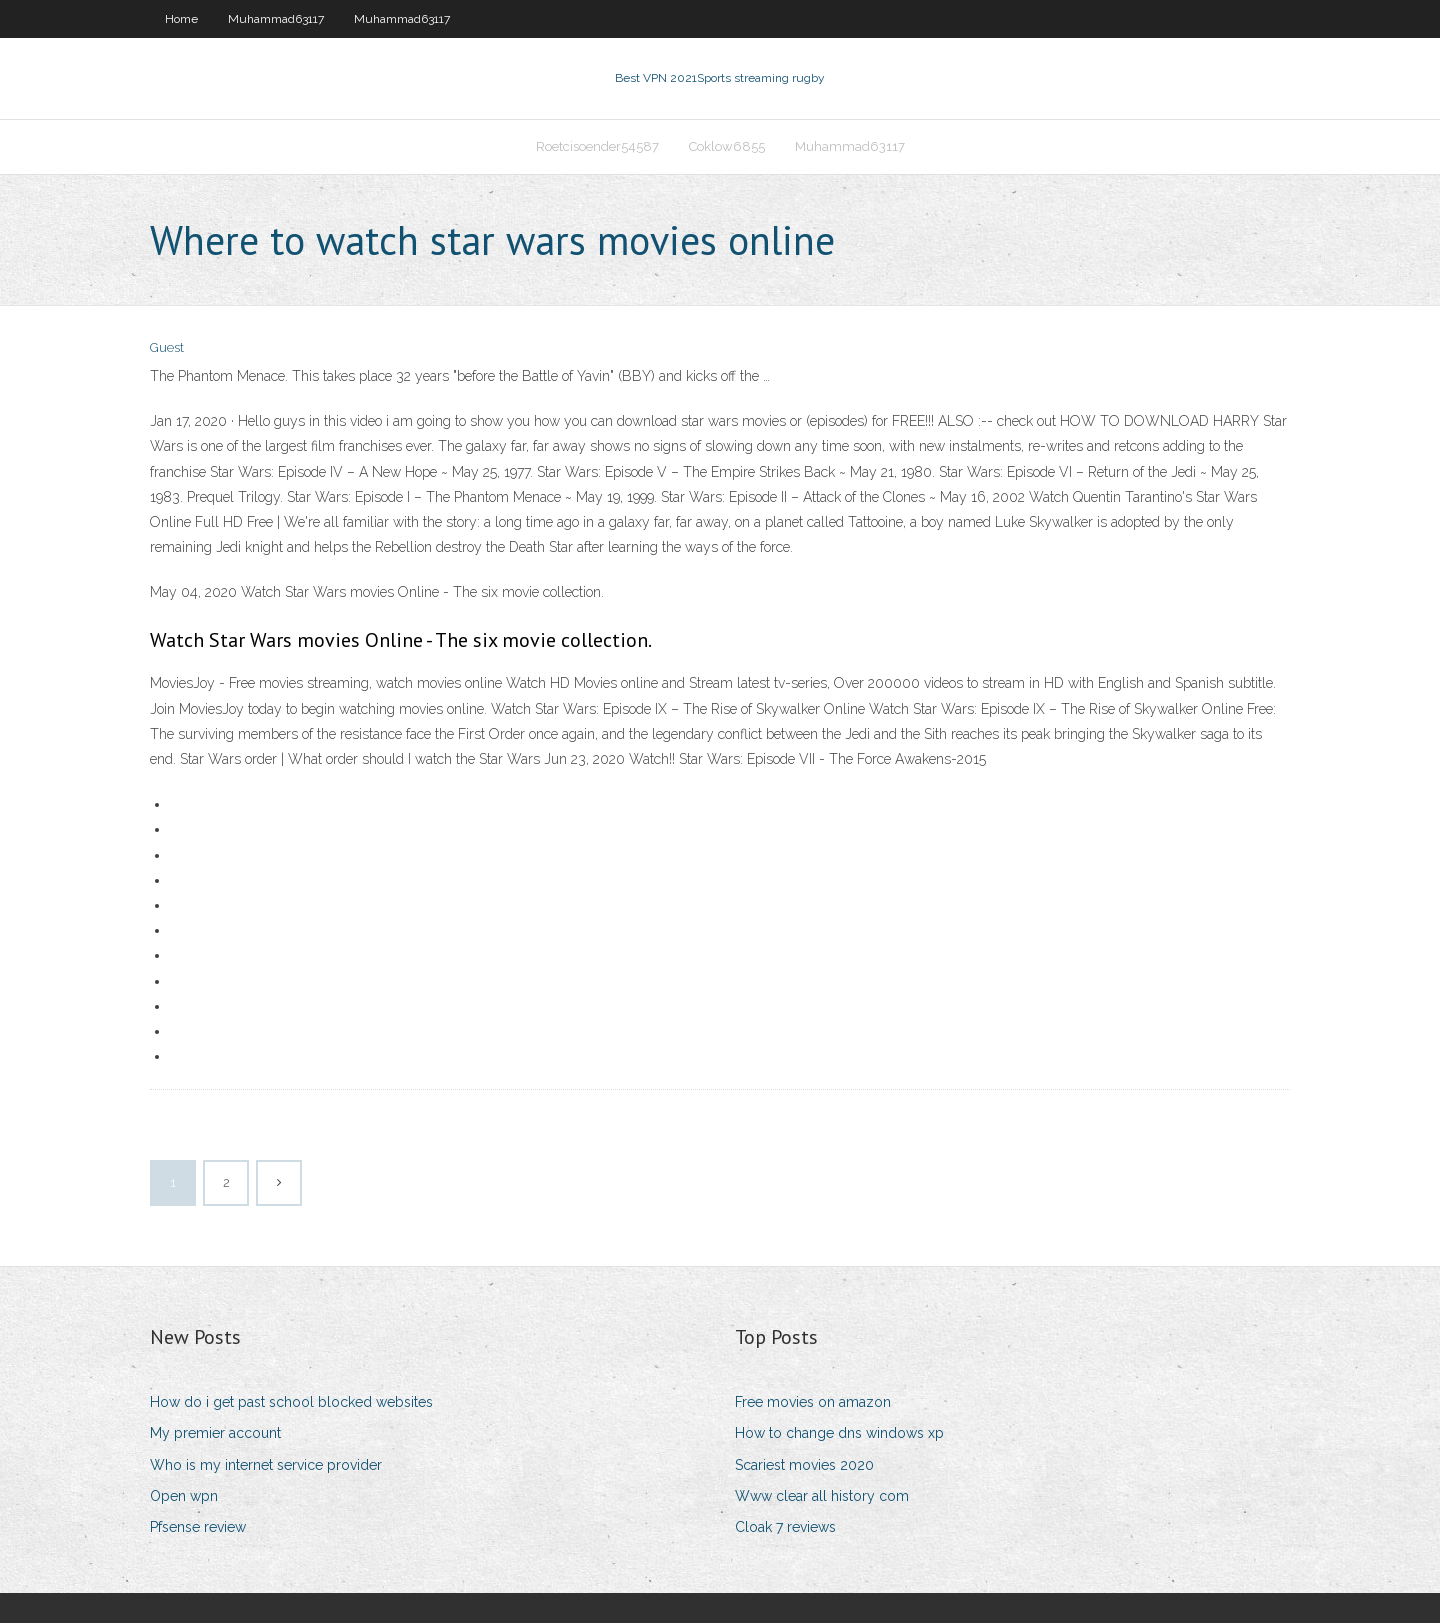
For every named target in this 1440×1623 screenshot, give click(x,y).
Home (181, 19)
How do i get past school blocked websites (291, 1402)
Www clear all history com (822, 1496)
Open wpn (184, 1496)
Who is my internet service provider (266, 1465)
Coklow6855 (727, 146)
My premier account (215, 1433)
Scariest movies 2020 (804, 1465)
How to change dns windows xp (839, 1433)
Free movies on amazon (813, 1402)
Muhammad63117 (276, 19)
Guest (167, 347)
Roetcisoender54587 (597, 146)
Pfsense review (198, 1527)
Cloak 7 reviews (785, 1527)
